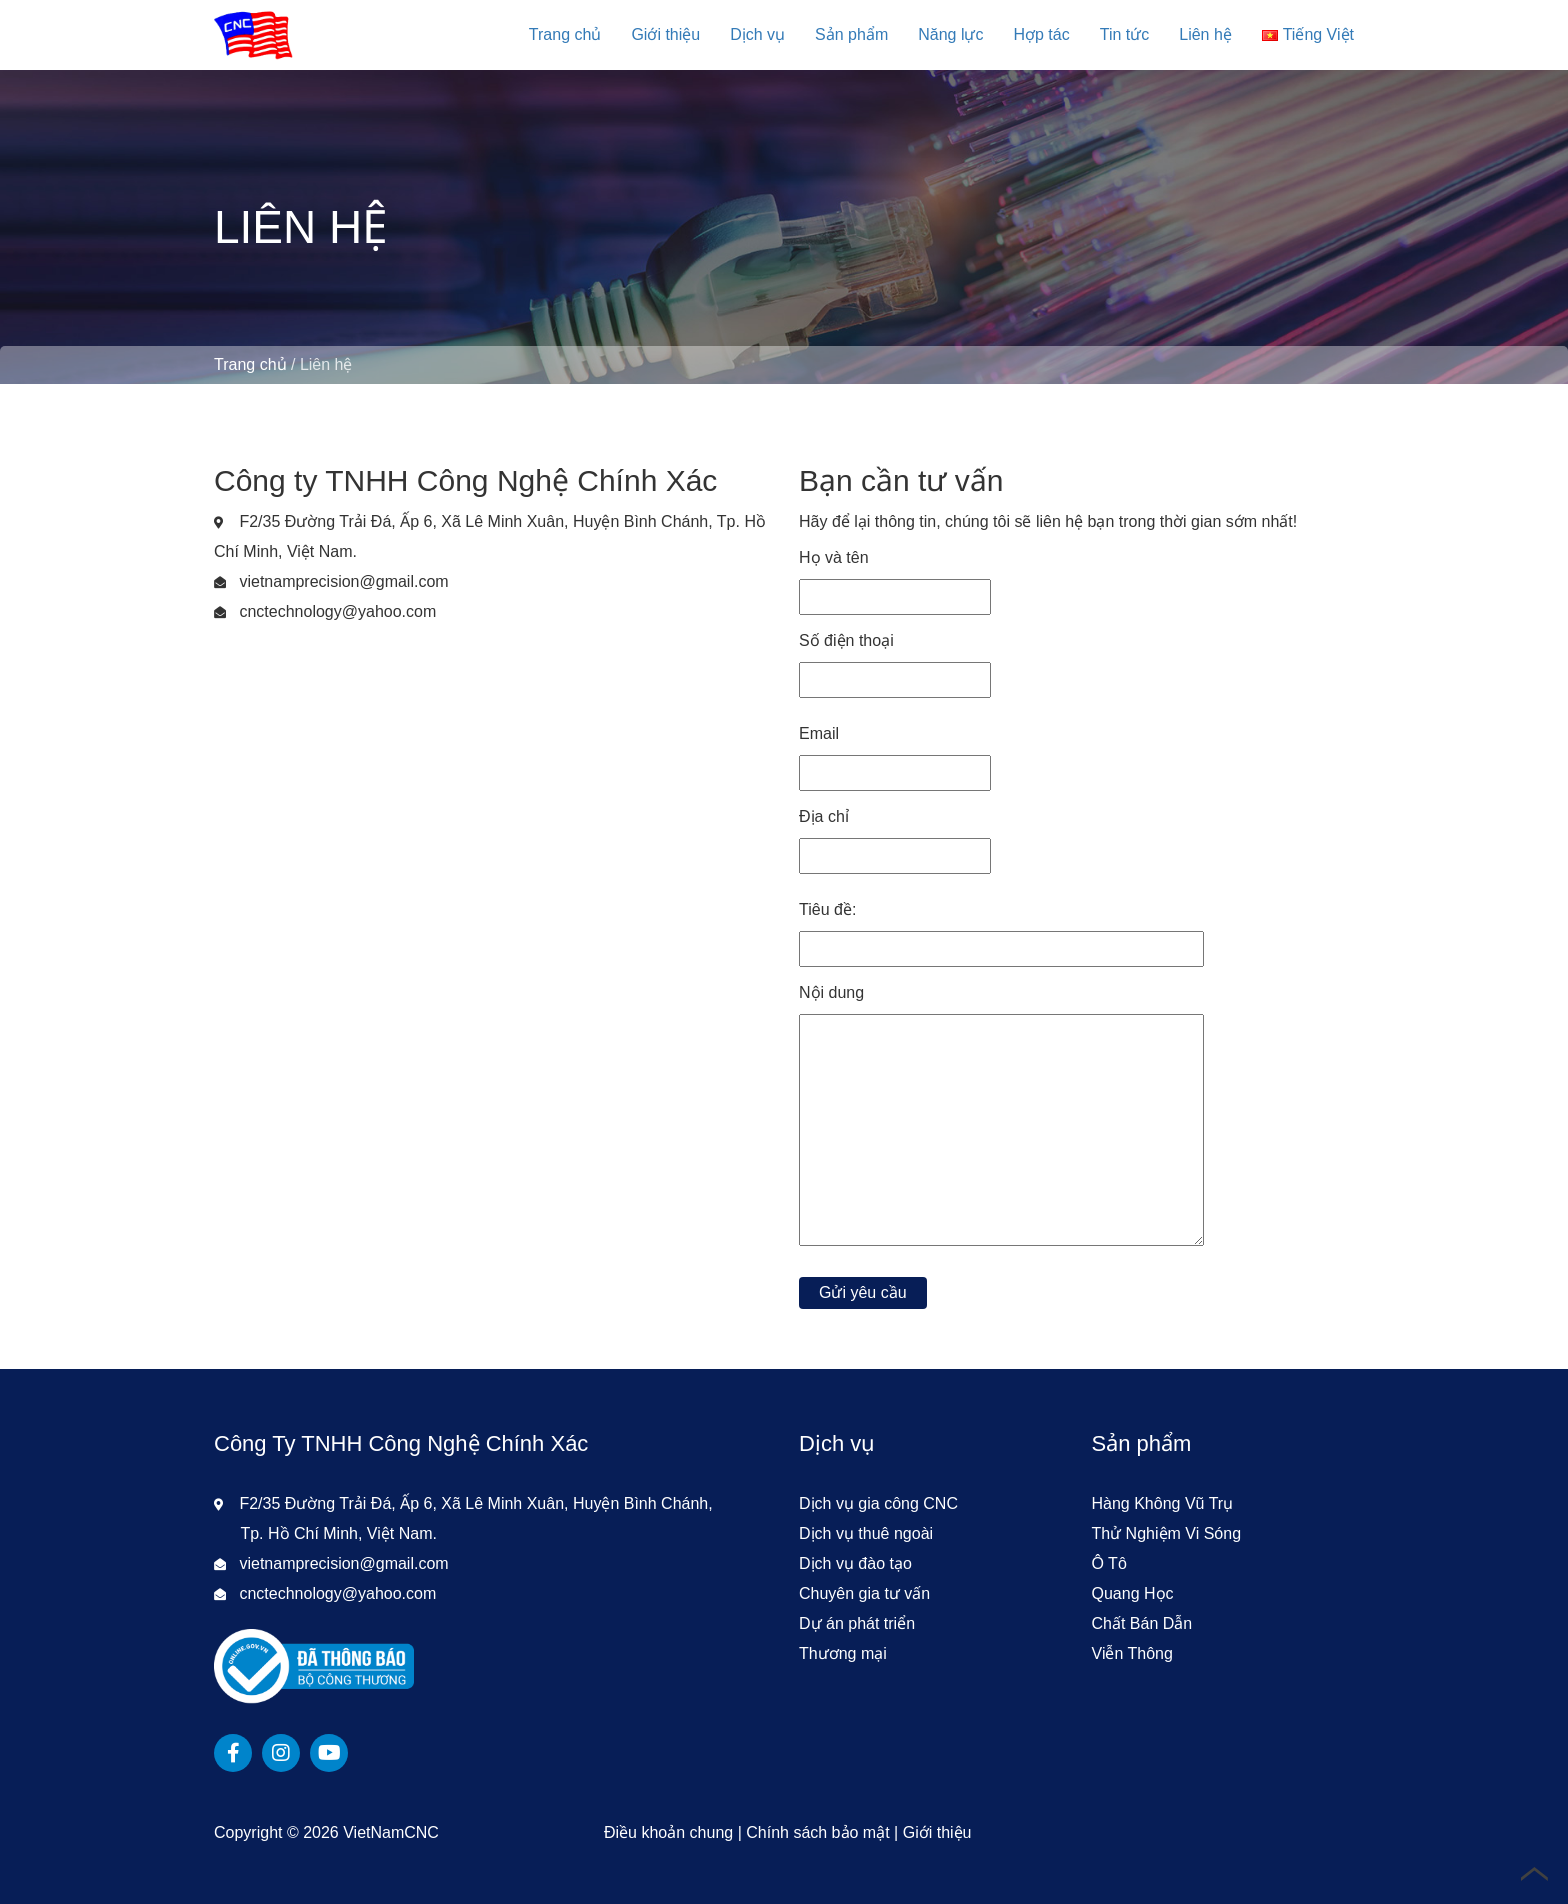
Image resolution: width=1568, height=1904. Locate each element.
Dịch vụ (757, 34)
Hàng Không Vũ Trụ (1163, 1503)
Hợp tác (1041, 34)
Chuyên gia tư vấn (864, 1593)
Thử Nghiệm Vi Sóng (1167, 1533)
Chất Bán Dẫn (1142, 1623)
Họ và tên (895, 577)
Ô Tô (1109, 1563)
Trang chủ (565, 34)
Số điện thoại (895, 660)
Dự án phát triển (857, 1623)
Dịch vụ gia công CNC (878, 1503)
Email (895, 753)
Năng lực (950, 34)
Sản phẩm (851, 34)
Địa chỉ (895, 836)
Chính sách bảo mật (817, 1832)
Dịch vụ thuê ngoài (866, 1533)
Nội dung (1001, 1121)
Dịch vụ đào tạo (855, 1563)
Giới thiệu (665, 34)
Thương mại (843, 1653)
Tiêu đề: (1001, 929)
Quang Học (1133, 1593)
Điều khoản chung (668, 1832)
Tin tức (1125, 34)
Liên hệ (1205, 34)
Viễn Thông (1132, 1653)
